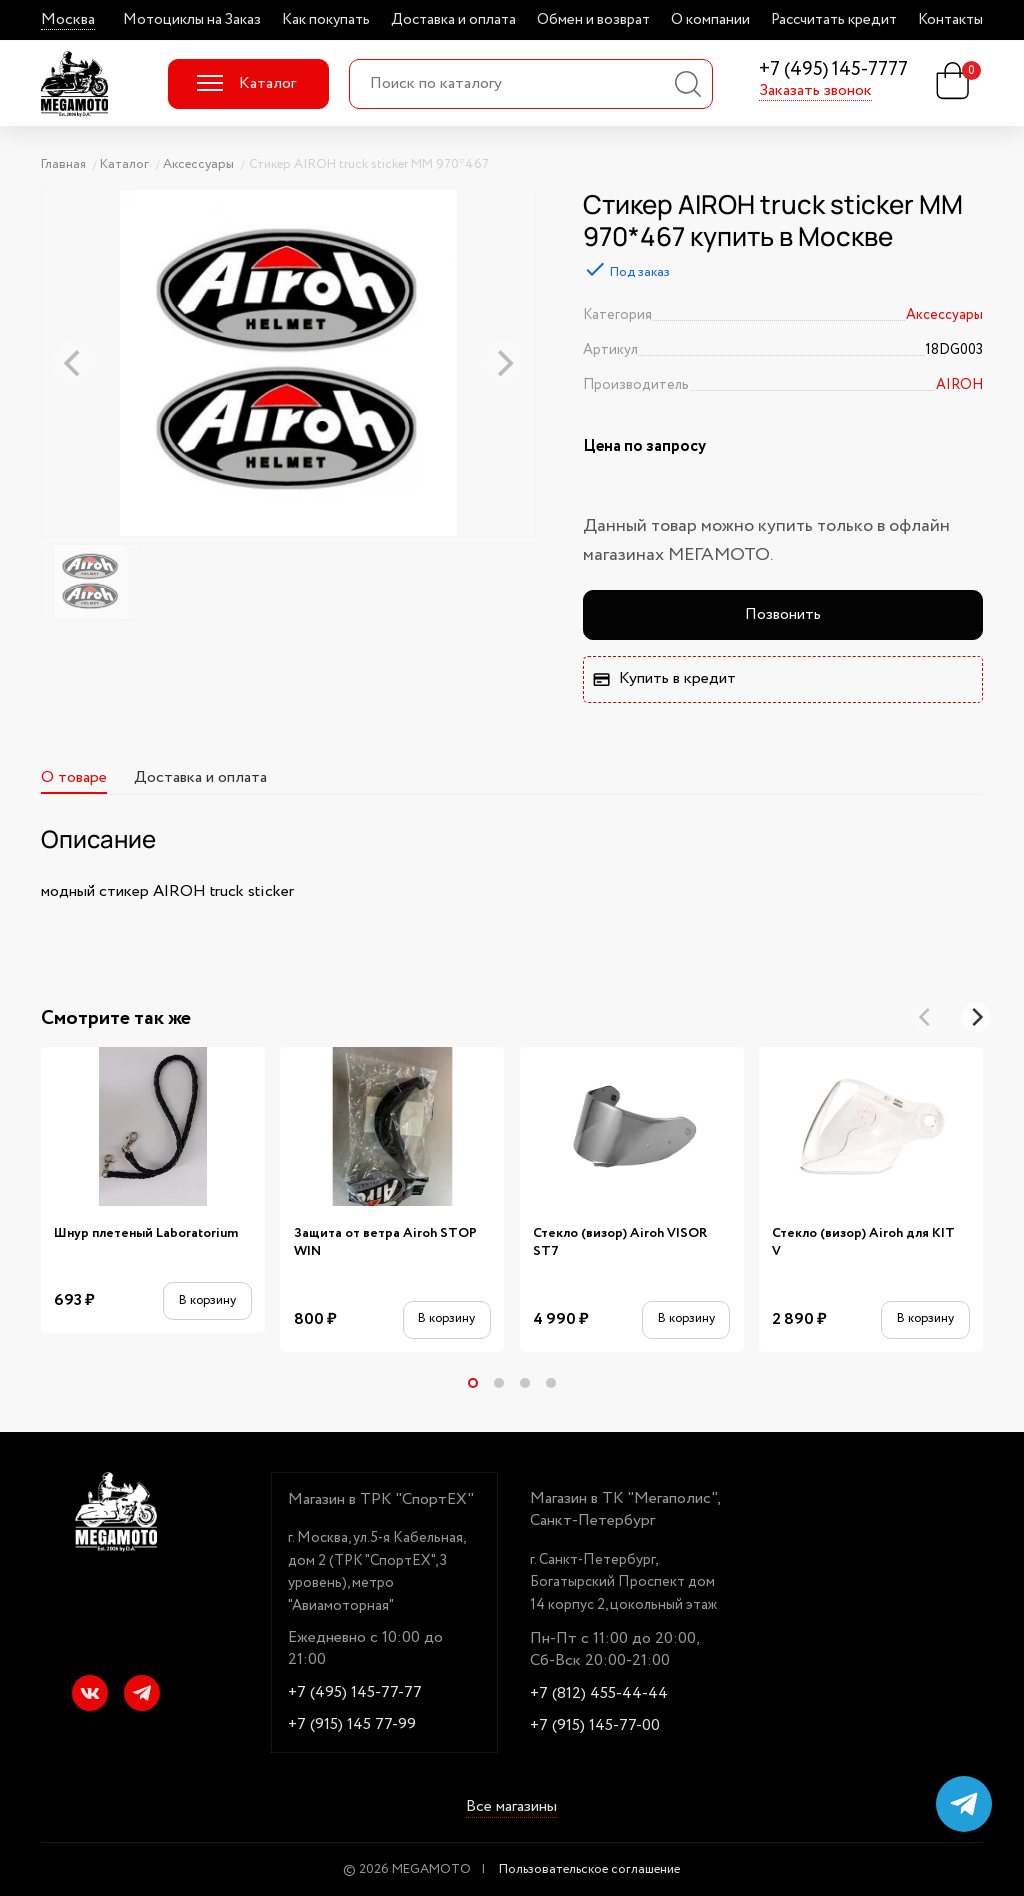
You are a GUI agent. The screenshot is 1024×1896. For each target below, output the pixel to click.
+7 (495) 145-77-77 (355, 1693)
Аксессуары (944, 315)
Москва (68, 20)
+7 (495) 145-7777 (833, 70)
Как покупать (326, 20)
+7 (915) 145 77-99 (352, 1725)
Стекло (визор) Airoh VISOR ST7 (620, 1242)
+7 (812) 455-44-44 (599, 1694)
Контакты (950, 20)
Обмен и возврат (593, 20)
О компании (710, 20)
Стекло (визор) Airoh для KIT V (863, 1242)
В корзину (207, 1300)
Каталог (246, 83)
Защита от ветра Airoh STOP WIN (385, 1242)
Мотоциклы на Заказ (192, 20)
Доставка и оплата (453, 20)
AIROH (959, 385)
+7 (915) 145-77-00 (595, 1726)
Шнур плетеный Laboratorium (146, 1233)
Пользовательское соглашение (589, 1869)
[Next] (976, 1017)
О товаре (74, 777)
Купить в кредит (664, 678)
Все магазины (511, 1807)
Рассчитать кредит (834, 20)
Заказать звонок (815, 91)
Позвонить (783, 614)
